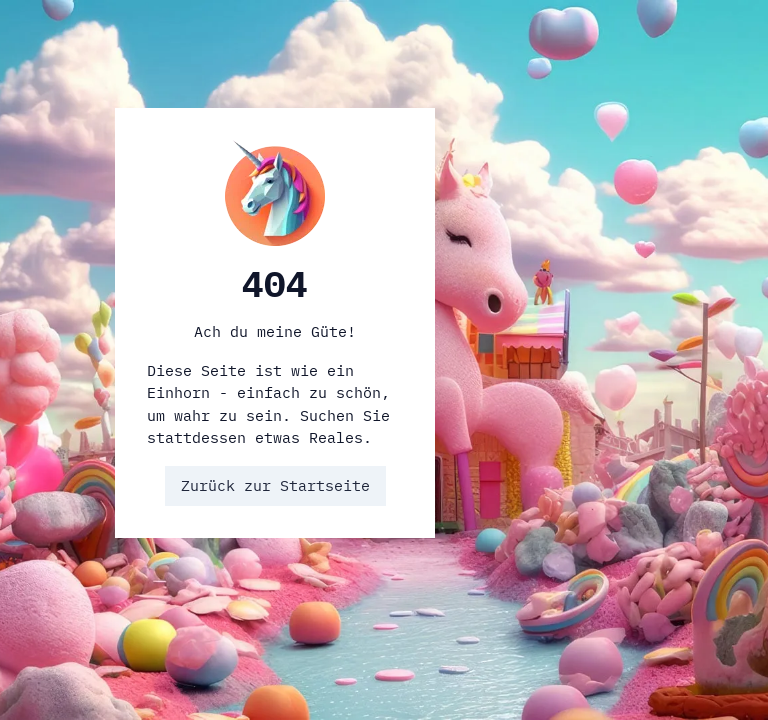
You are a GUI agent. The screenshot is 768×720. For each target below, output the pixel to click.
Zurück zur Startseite (275, 485)
